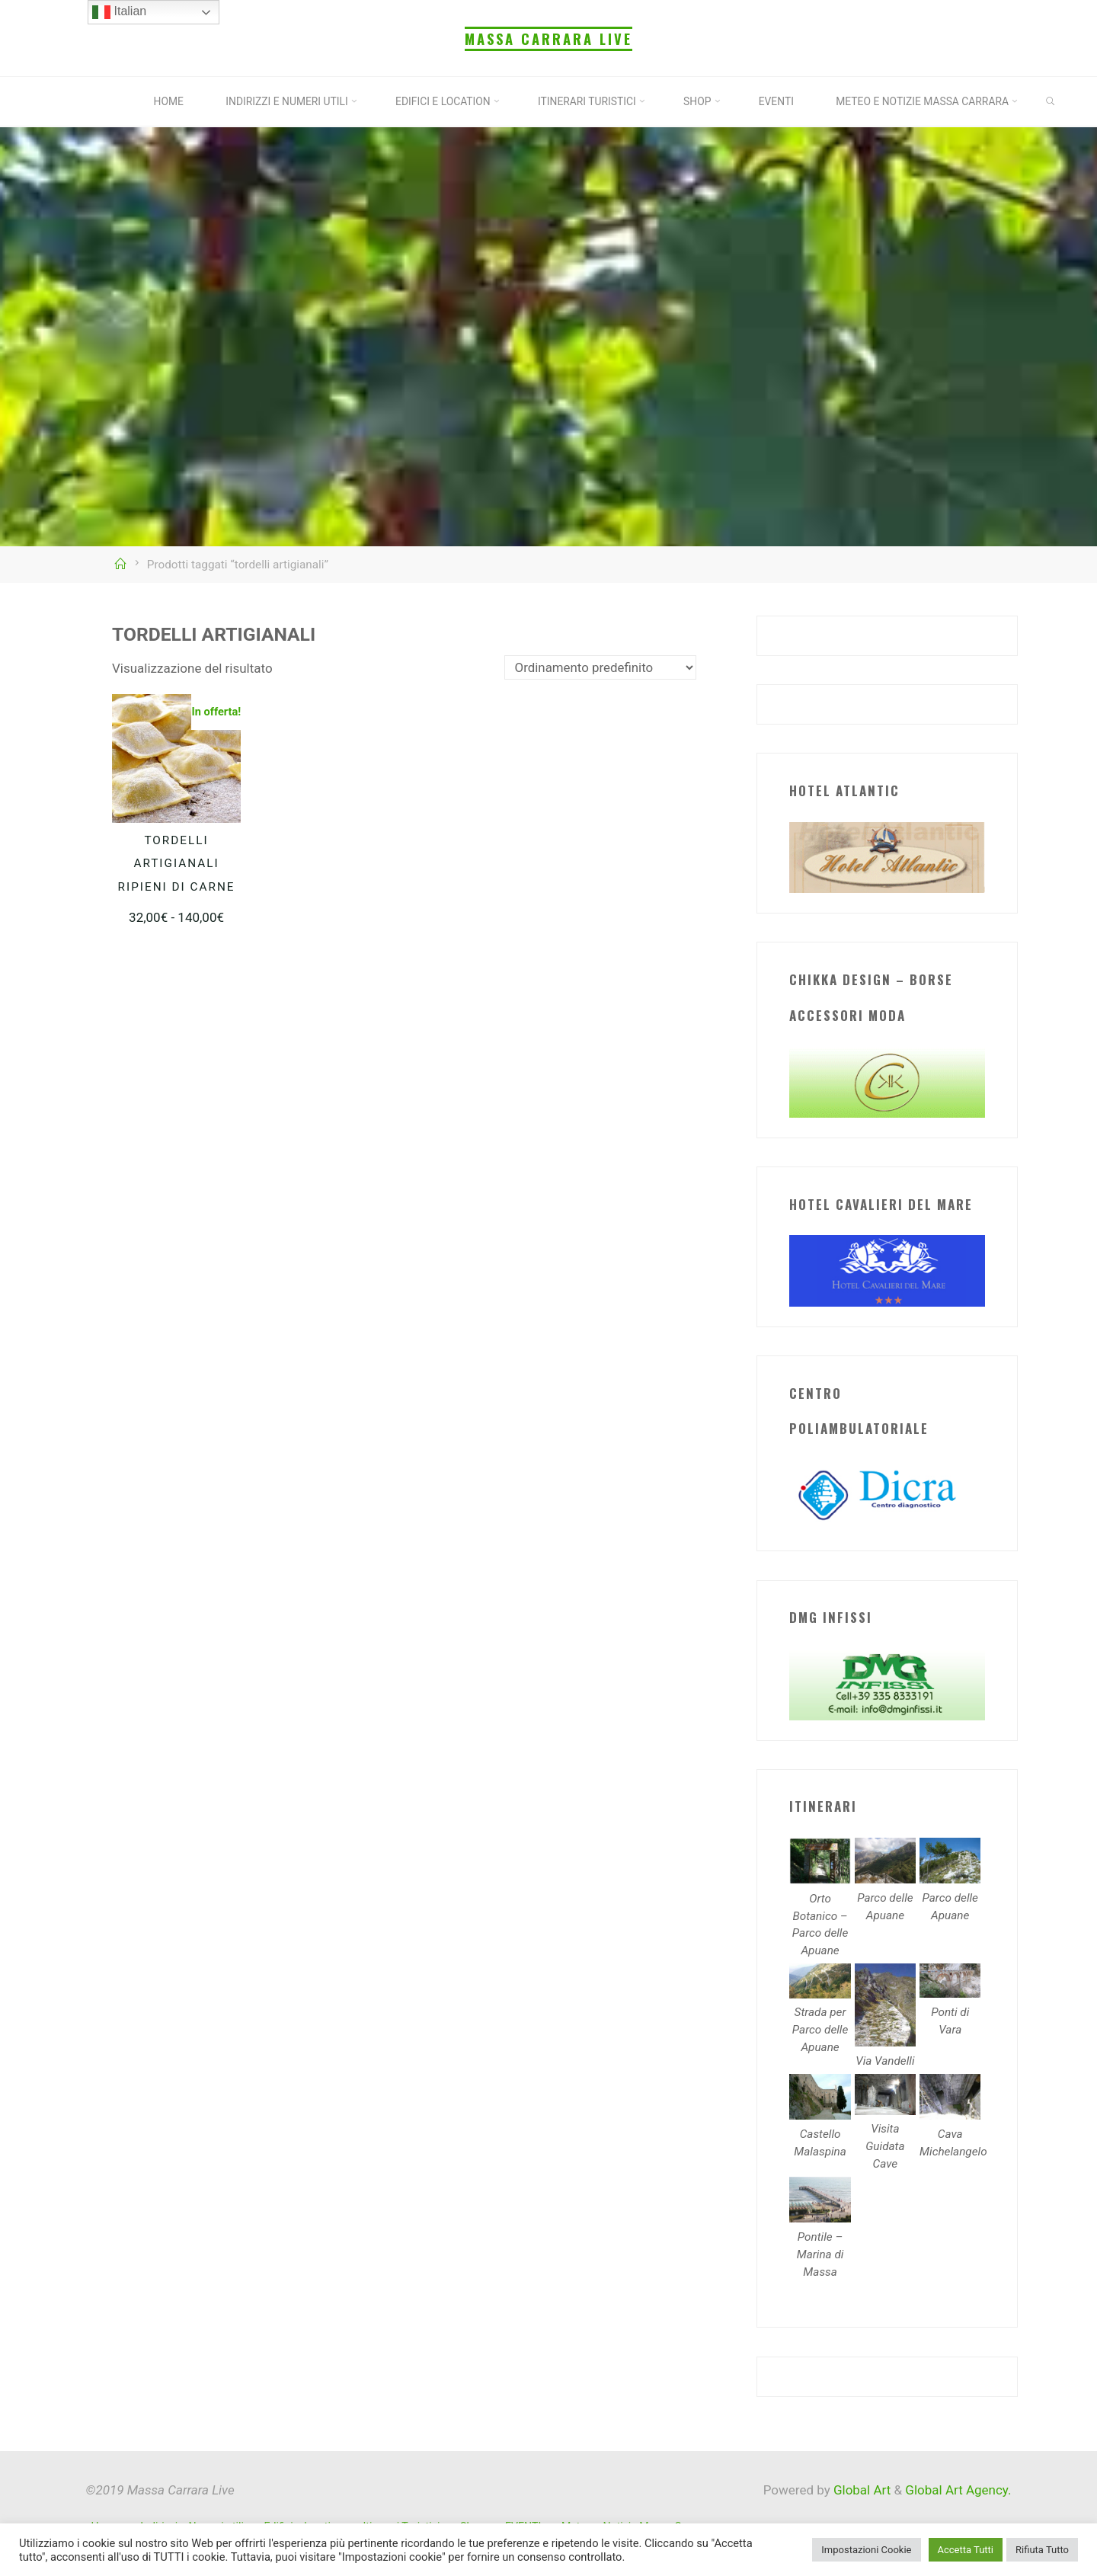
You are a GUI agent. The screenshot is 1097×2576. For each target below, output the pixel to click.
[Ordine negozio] (600, 667)
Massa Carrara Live (548, 38)
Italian (119, 12)
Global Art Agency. (958, 2490)
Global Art (860, 2490)
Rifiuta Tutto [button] (1042, 2549)
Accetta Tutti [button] (966, 2549)
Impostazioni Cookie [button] (866, 2549)
